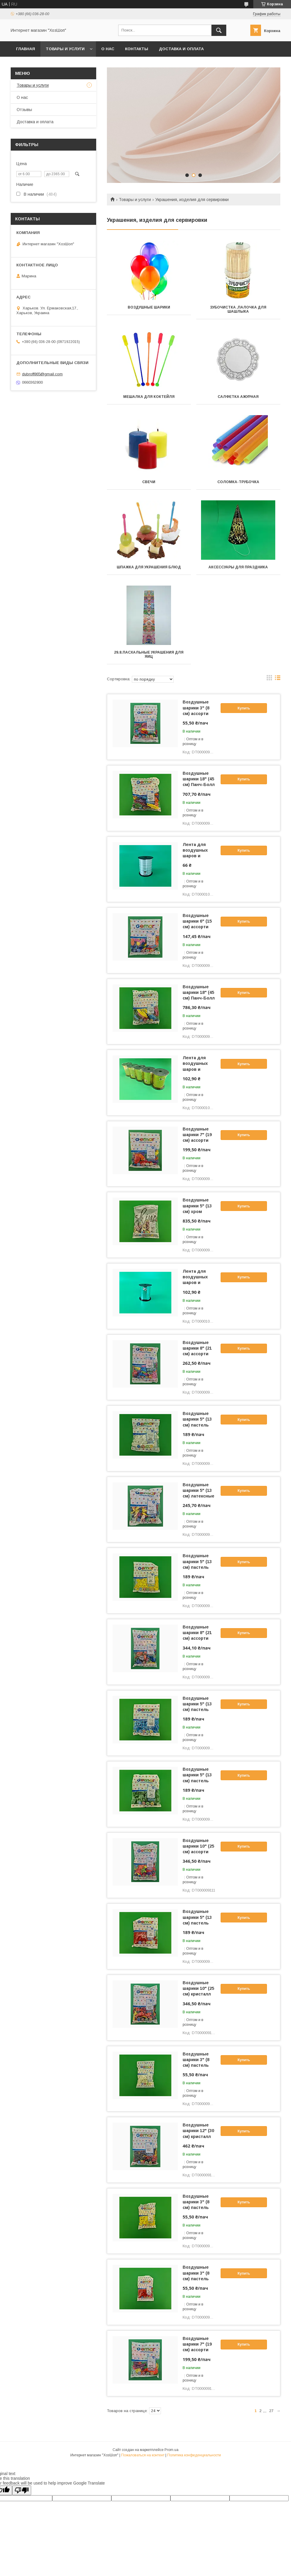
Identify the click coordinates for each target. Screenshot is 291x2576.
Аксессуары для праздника (238, 567)
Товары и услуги (65, 49)
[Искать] (218, 30)
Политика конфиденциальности (194, 2455)
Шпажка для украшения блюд (149, 567)
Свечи (148, 482)
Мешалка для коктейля (149, 397)
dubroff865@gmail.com (42, 374)
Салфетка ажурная (238, 397)
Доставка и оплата (181, 49)
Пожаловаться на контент (143, 2455)
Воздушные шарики (149, 307)
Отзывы (24, 109)
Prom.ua (171, 2450)
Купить (244, 708)
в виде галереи (269, 679)
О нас (107, 49)
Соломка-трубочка (238, 482)
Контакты (136, 49)
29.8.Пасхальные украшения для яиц (149, 654)
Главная (25, 49)
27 (271, 2411)
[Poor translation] (21, 2490)
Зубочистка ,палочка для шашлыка (238, 309)
